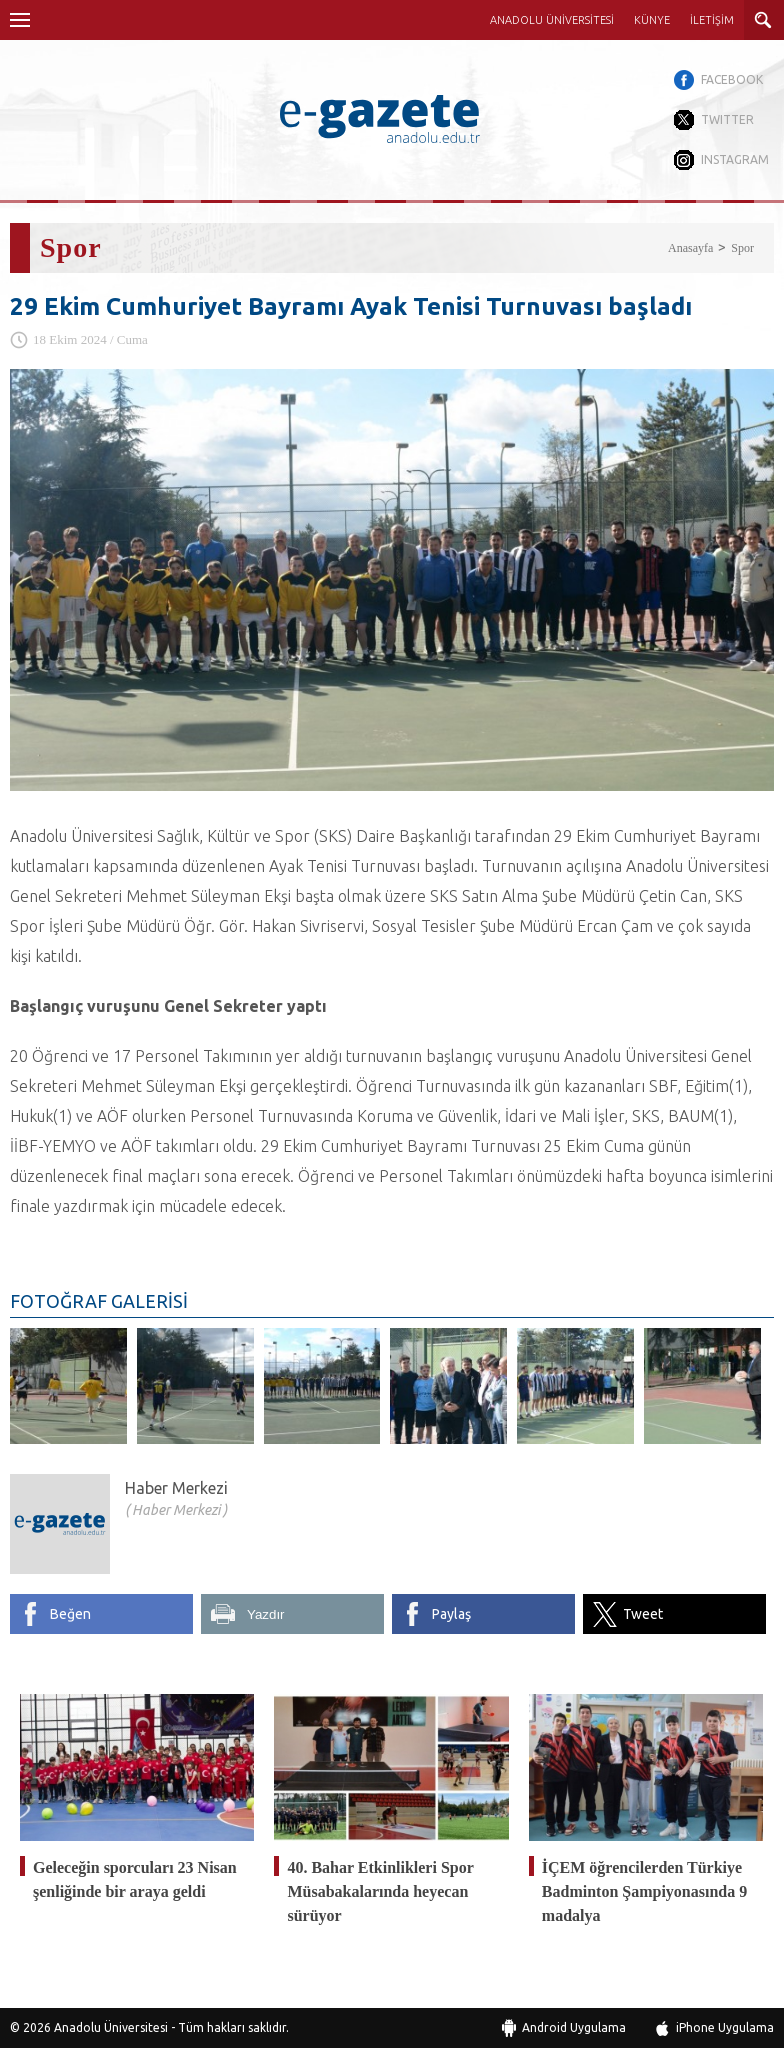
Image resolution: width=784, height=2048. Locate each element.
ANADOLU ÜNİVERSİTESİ (552, 20)
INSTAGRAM (735, 159)
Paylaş (451, 1614)
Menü (20, 20)
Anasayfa (690, 248)
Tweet (643, 1614)
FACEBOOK (732, 79)
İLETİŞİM (712, 20)
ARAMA (764, 20)
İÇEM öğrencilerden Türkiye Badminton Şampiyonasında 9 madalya (644, 1891)
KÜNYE (652, 20)
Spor (742, 248)
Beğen (70, 1614)
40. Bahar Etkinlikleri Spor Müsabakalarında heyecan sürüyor (380, 1891)
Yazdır (266, 1614)
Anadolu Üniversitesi (111, 2027)
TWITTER (727, 119)
